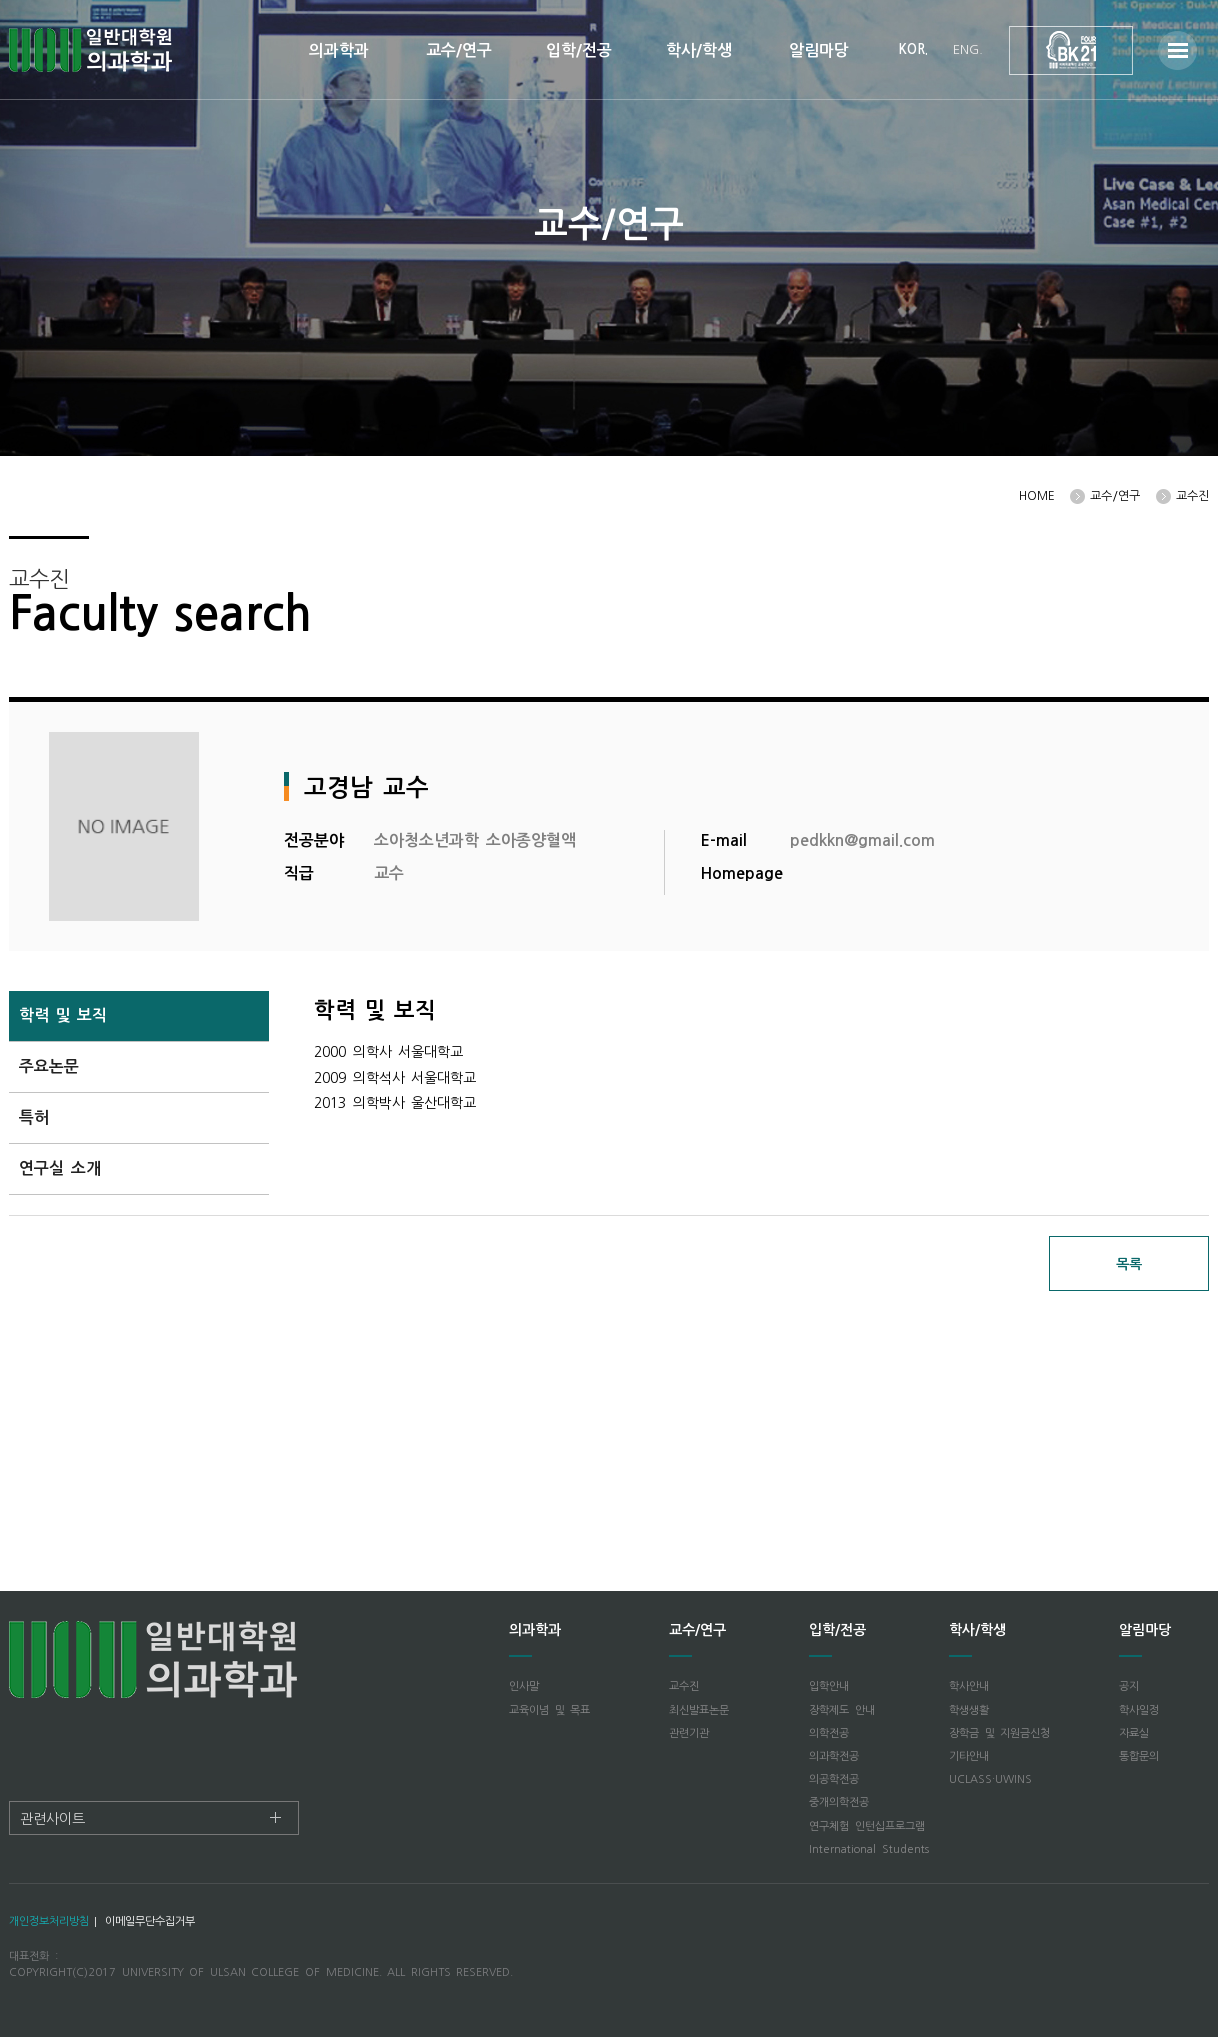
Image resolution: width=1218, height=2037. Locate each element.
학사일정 (1139, 1710)
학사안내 (969, 1686)
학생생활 (969, 1710)
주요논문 (49, 1066)
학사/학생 (699, 50)
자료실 (1134, 1733)
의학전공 (829, 1733)
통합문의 (1139, 1756)
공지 (1129, 1686)
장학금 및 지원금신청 (999, 1733)
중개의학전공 (839, 1802)
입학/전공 (579, 50)
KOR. (913, 49)
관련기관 (689, 1733)
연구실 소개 (60, 1168)
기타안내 (969, 1756)
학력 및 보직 (63, 1015)
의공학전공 (834, 1779)
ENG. (968, 49)
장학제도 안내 (842, 1710)
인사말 (524, 1686)
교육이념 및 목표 (549, 1710)
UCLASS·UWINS (990, 1779)
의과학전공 (834, 1756)
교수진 (684, 1686)
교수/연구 (459, 50)
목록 (1129, 1264)
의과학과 (339, 50)
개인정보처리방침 (49, 1921)
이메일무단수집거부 (150, 1921)
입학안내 (829, 1686)
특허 (34, 1117)
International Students (869, 1849)
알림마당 (819, 50)
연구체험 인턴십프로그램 (867, 1826)
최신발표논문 (699, 1710)
